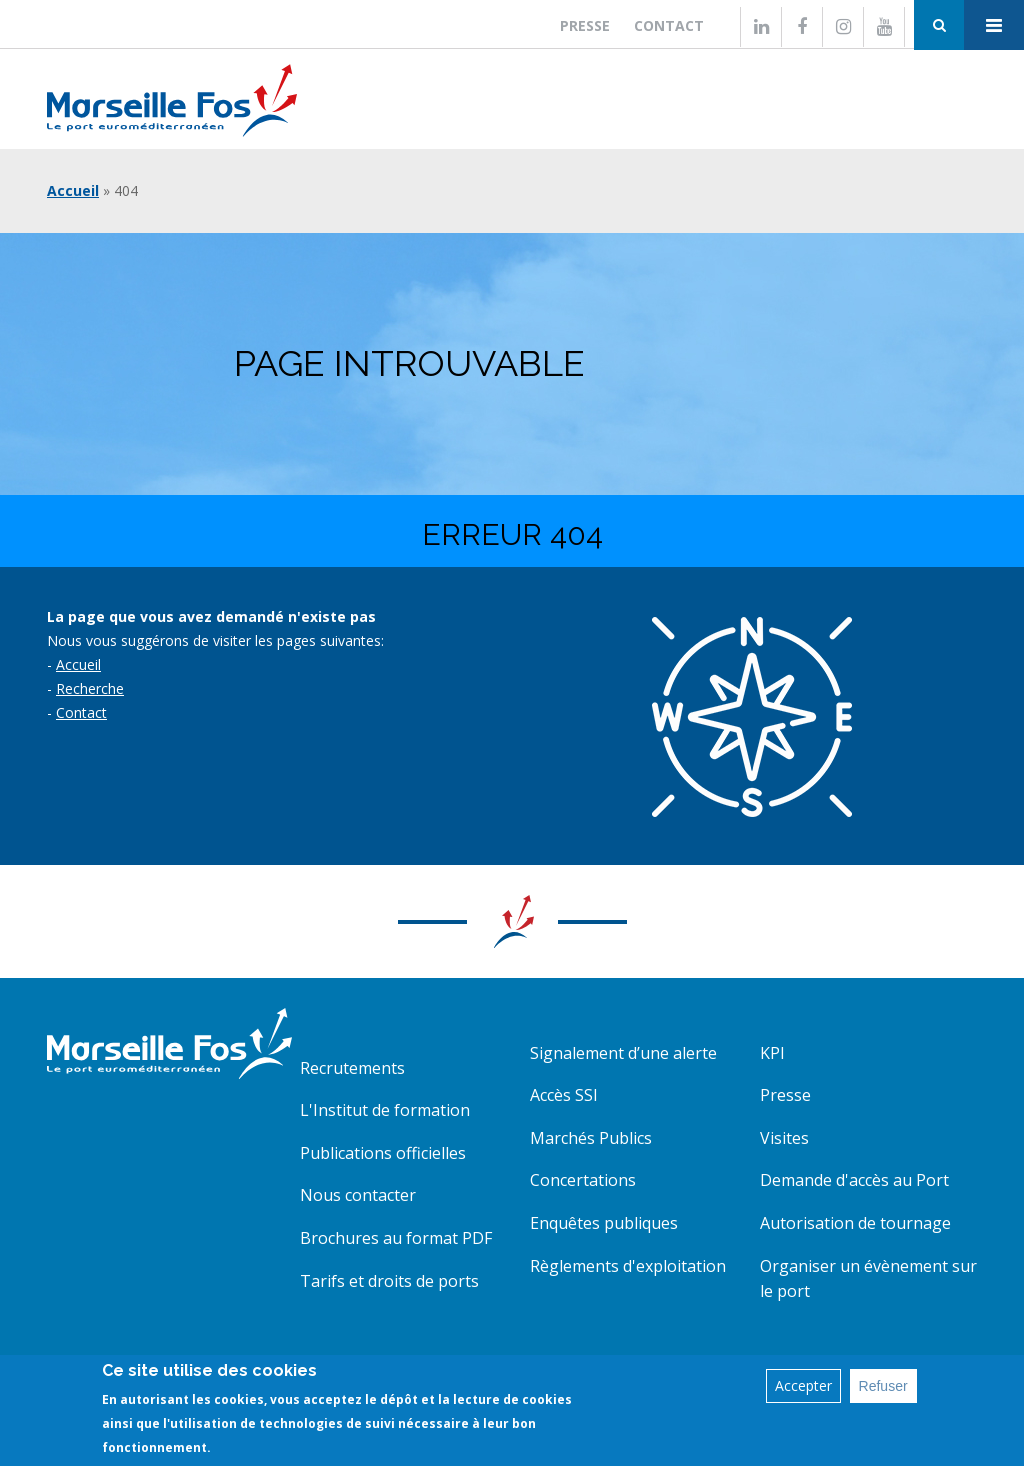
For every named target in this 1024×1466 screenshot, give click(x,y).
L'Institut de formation (385, 1110)
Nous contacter (358, 1195)
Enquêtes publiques (604, 1223)
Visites (784, 1138)
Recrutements (352, 1068)
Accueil (73, 190)
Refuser (883, 1386)
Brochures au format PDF (396, 1238)
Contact (669, 25)
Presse (585, 25)
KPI (772, 1053)
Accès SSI (564, 1095)
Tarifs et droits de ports (389, 1281)
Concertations (583, 1180)
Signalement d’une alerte (623, 1053)
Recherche (90, 688)
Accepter (803, 1385)
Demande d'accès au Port (854, 1180)
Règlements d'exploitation (628, 1266)
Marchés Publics (591, 1138)
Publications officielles (383, 1153)
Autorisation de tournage (855, 1223)
